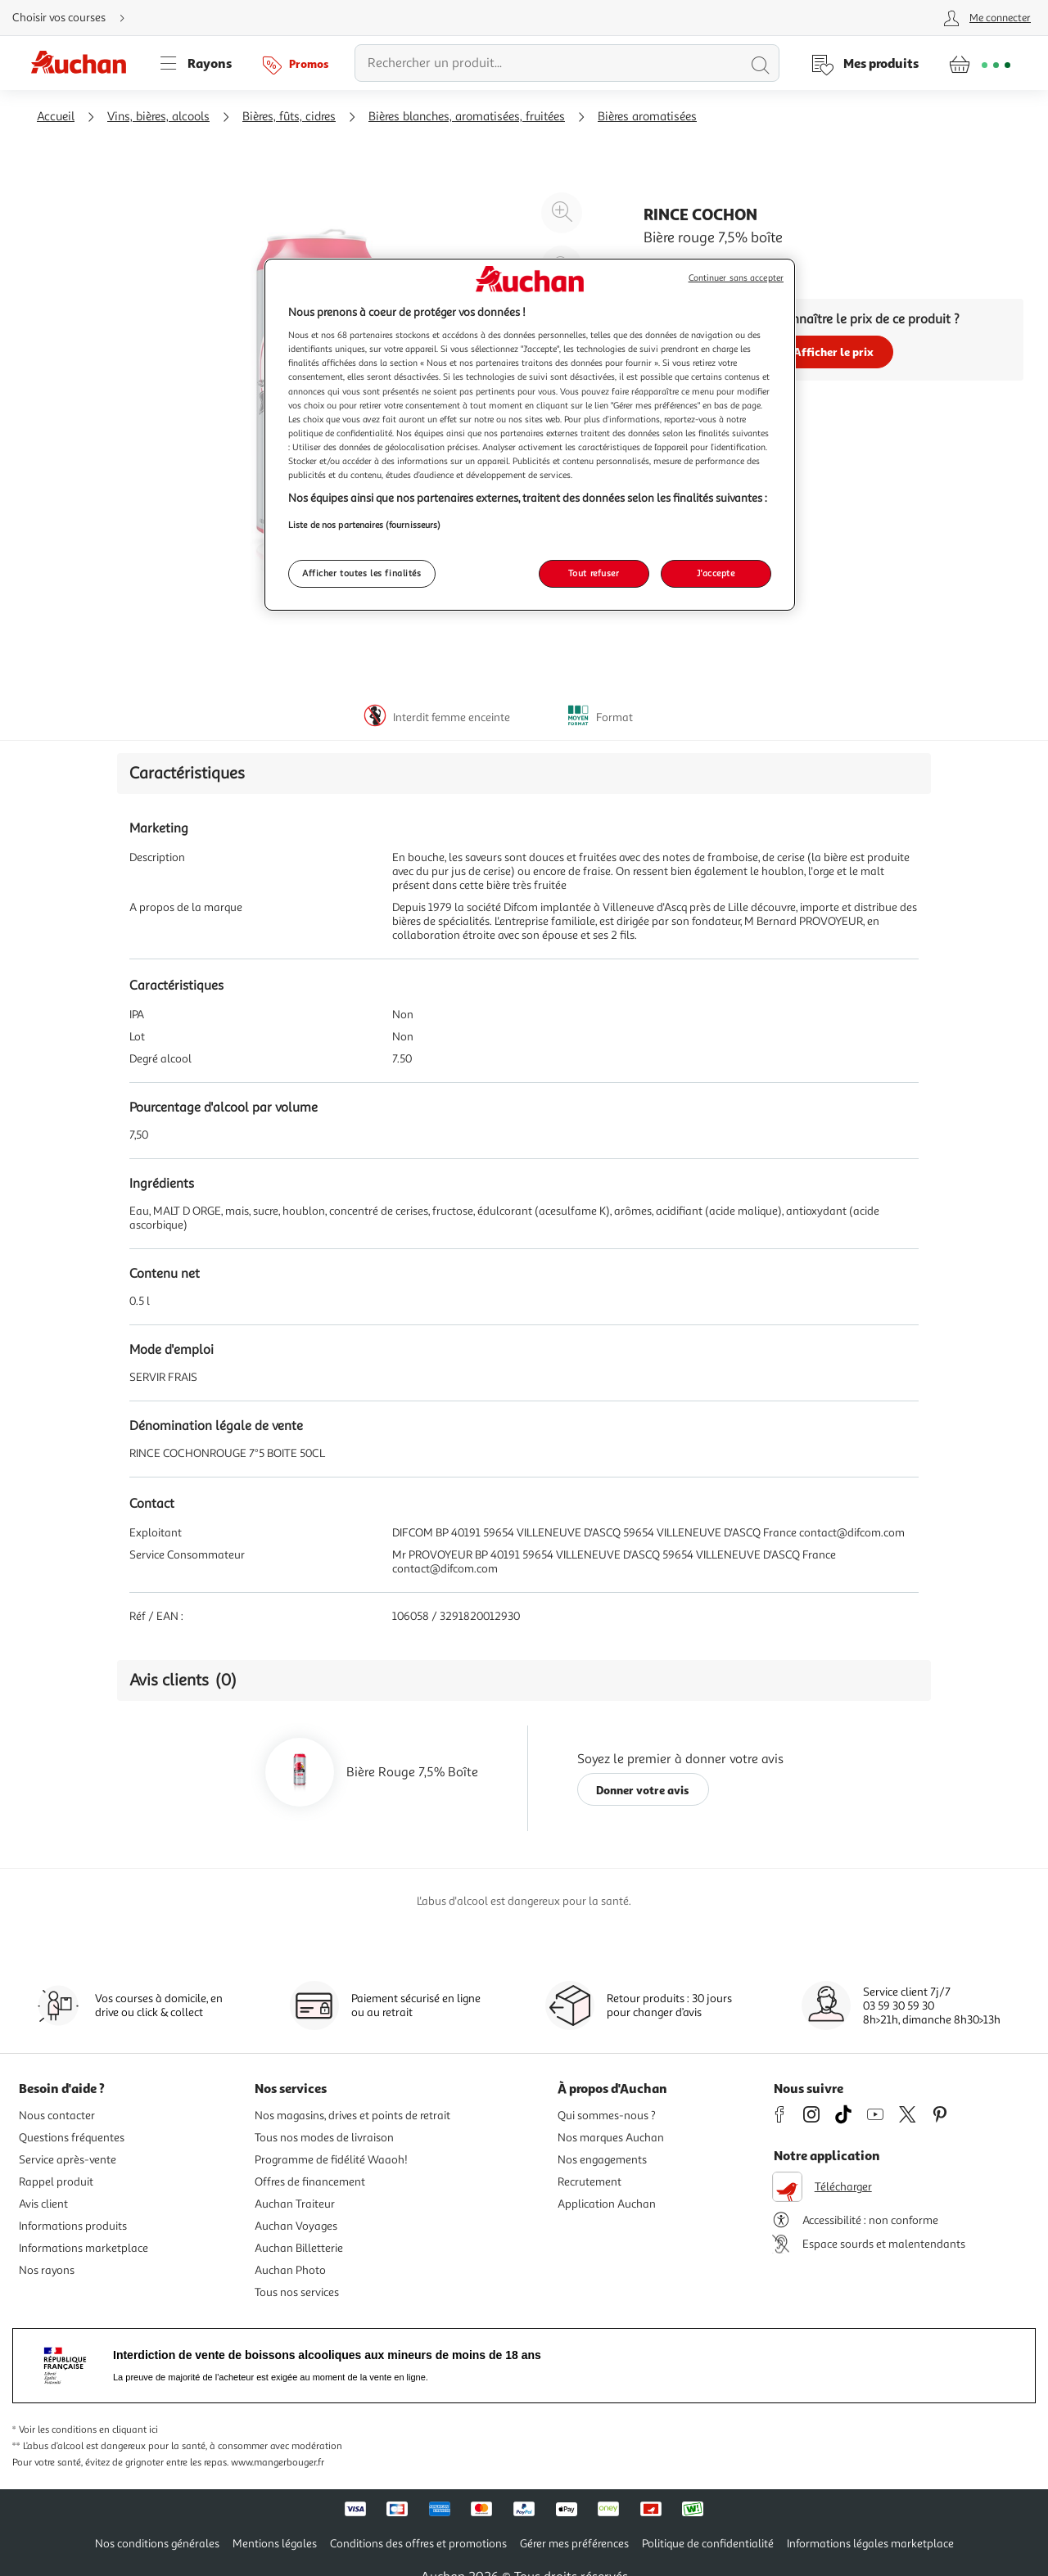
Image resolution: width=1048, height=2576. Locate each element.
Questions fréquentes (71, 2138)
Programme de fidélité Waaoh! (331, 2160)
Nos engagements (602, 2160)
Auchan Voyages (296, 2226)
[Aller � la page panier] (979, 63)
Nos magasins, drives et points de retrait (352, 2116)
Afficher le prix (833, 352)
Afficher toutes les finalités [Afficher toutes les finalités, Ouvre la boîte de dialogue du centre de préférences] (362, 573)
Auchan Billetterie (299, 2248)
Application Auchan (607, 2204)
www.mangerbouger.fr (277, 2462)
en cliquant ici (128, 2430)
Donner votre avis (642, 1790)
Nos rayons (47, 2270)
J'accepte (715, 573)
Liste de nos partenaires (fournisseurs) (364, 524)
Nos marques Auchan (611, 2138)
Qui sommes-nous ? (607, 2116)
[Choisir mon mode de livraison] (75, 18)
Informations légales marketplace (870, 2544)
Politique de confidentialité (708, 2544)
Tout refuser (594, 573)
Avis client (43, 2204)
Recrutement (589, 2182)
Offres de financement (310, 2182)
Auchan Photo (290, 2270)
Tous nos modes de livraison (324, 2138)
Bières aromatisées (647, 116)
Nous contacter (57, 2116)
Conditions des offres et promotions (418, 2544)
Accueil (56, 116)
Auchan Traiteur (295, 2204)
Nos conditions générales (157, 2544)
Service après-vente (67, 2160)
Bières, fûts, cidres (289, 116)
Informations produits (73, 2226)
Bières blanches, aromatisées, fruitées (466, 116)
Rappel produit (56, 2182)
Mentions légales (275, 2544)
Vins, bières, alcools (158, 116)
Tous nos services (297, 2292)
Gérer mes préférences (574, 2544)
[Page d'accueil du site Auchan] (84, 63)
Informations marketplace (83, 2248)
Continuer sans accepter (736, 278)
